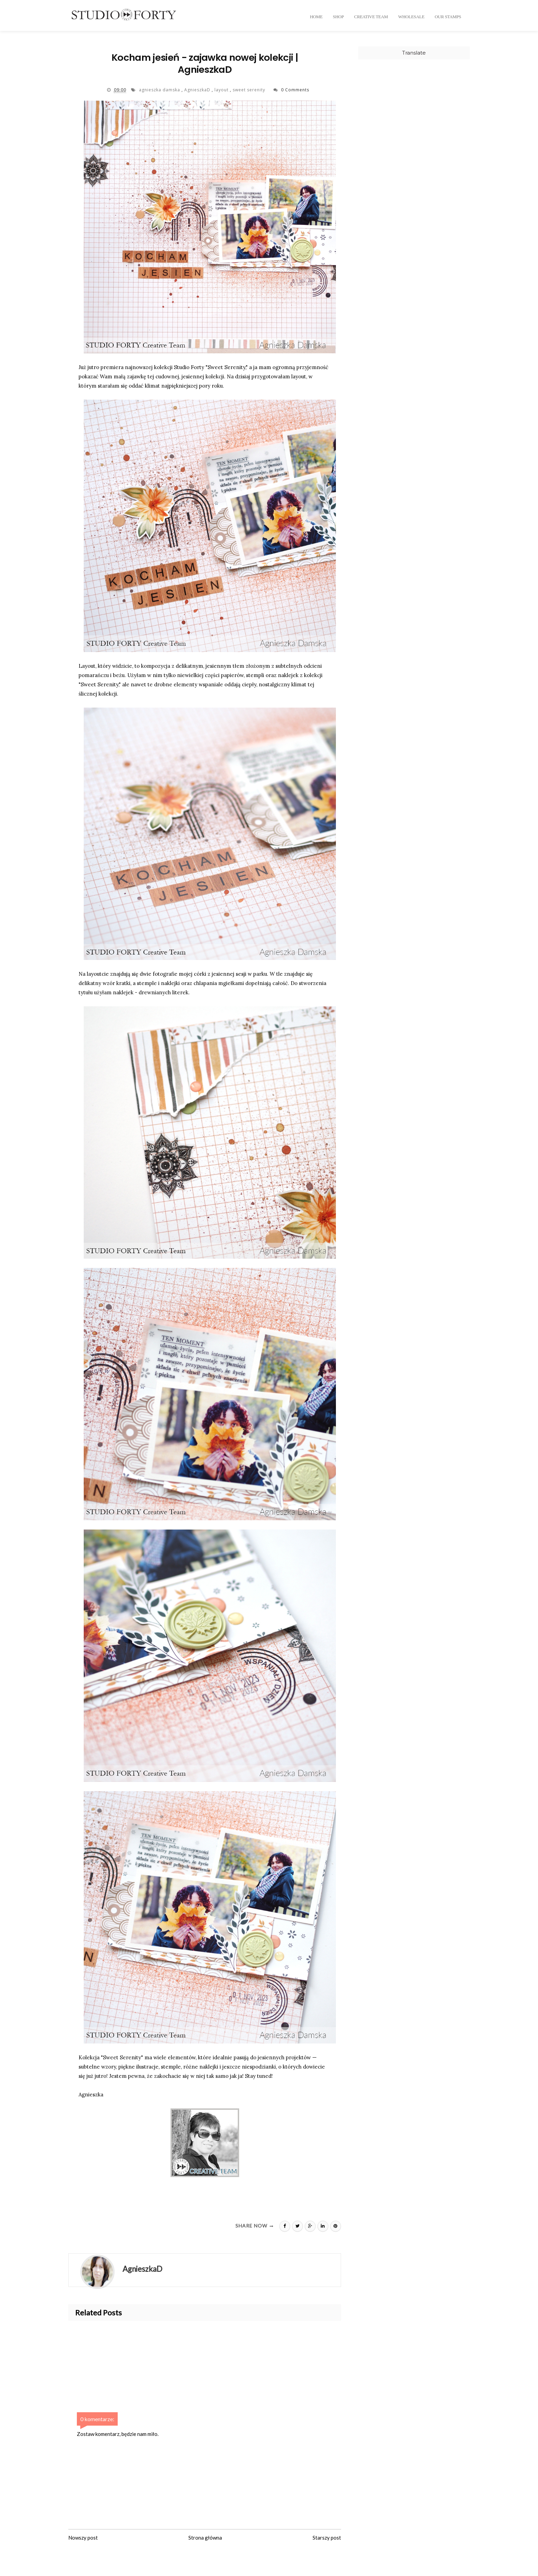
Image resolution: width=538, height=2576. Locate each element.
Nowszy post (83, 2540)
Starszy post (327, 2540)
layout (222, 92)
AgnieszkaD (198, 92)
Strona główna (205, 2540)
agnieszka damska (160, 92)
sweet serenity (250, 92)
